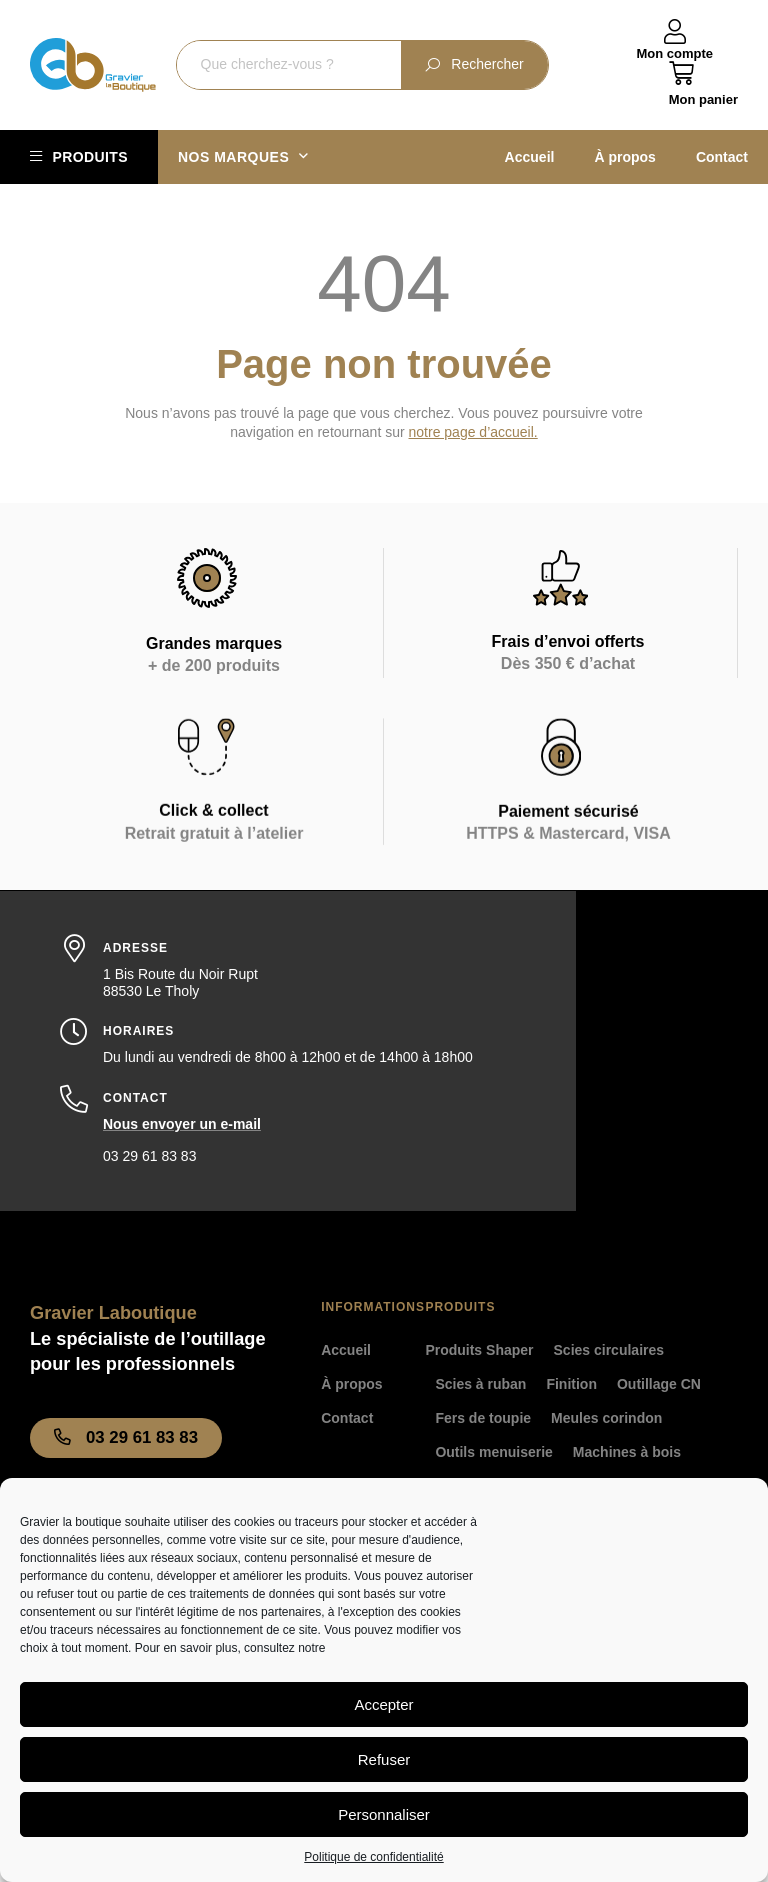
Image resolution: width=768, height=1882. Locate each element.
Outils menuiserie (493, 1452)
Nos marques (243, 157)
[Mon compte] (674, 32)
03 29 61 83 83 (149, 1156)
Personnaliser (384, 1814)
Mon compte (674, 53)
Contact (722, 157)
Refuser (384, 1759)
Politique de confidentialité (373, 1857)
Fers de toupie (483, 1418)
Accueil (530, 157)
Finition (571, 1384)
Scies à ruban (480, 1384)
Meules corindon (606, 1418)
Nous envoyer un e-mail (182, 1124)
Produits (90, 157)
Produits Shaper (479, 1350)
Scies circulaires (609, 1350)
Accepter (383, 1704)
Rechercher (474, 64)
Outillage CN (659, 1384)
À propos (624, 157)
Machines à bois (627, 1452)
